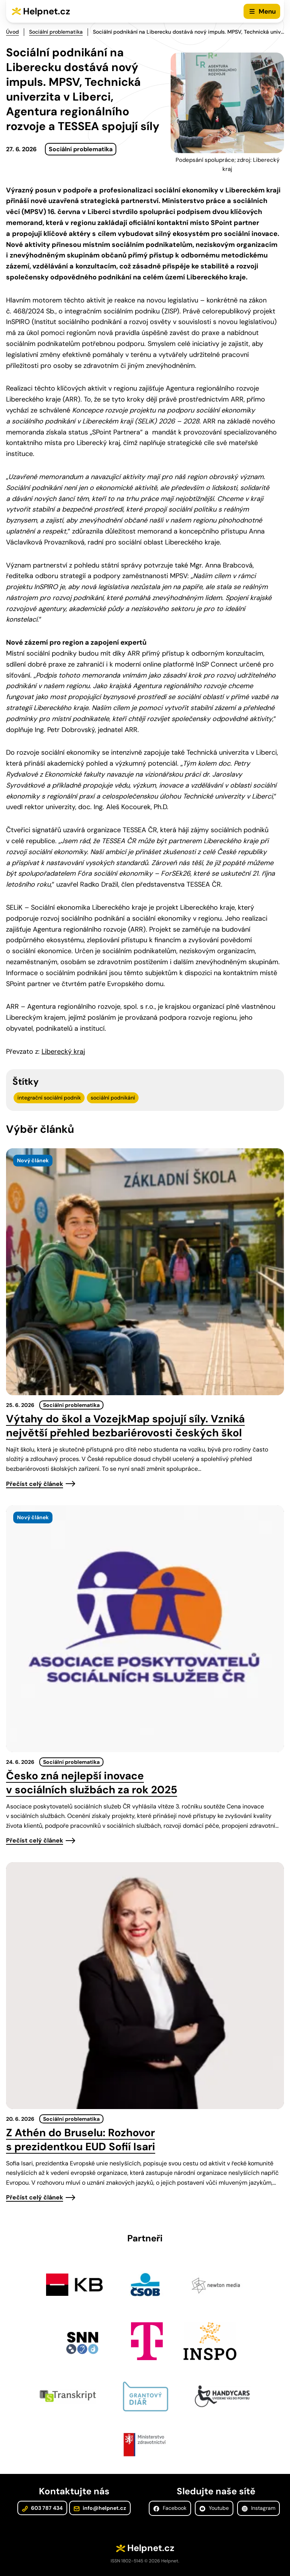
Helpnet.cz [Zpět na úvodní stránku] (46, 11)
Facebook (170, 2508)
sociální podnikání (113, 1097)
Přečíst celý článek (34, 1484)
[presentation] (145, 1271)
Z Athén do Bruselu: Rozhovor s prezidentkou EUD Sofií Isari (80, 2140)
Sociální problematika (56, 31)
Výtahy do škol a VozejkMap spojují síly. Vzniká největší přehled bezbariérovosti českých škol (125, 1426)
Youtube (214, 2508)
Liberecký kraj (63, 1051)
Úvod (12, 31)
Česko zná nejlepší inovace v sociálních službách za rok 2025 (91, 1783)
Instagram (258, 2508)
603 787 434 (42, 2508)
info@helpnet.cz (100, 2508)
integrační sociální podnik (49, 1097)
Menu (267, 11)
